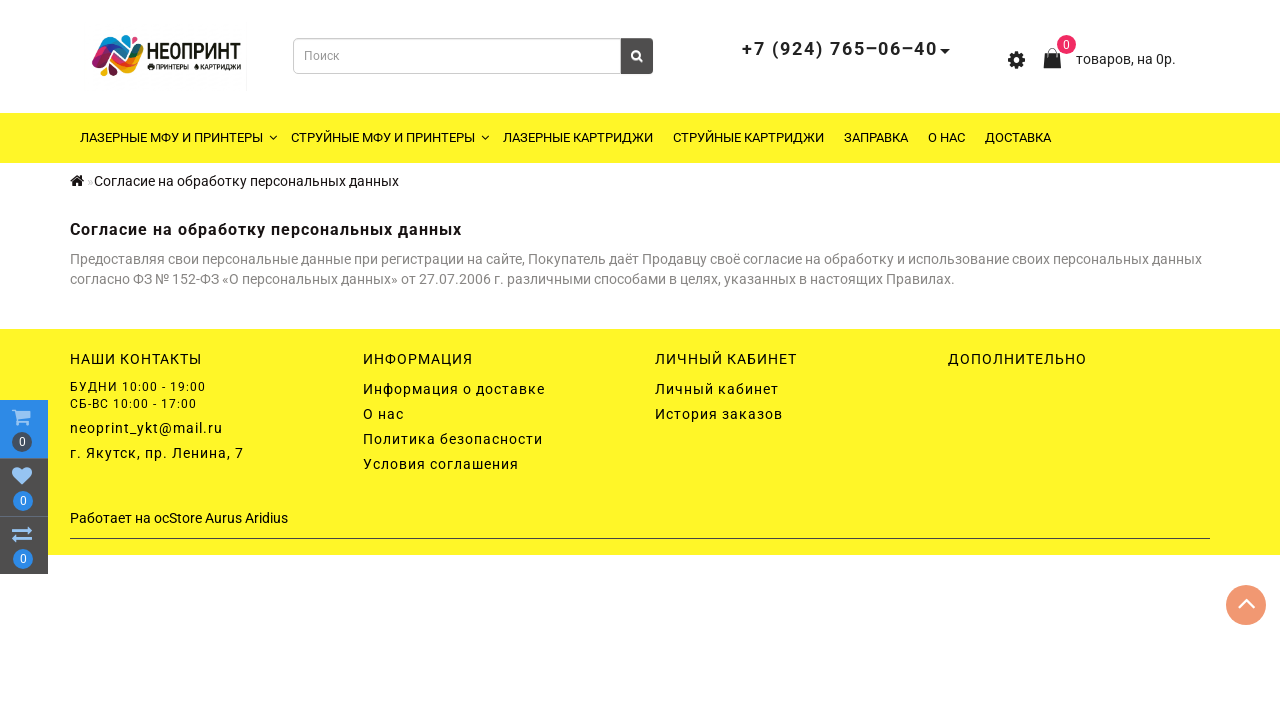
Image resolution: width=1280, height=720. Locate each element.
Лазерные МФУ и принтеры (178, 137)
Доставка (1018, 137)
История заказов (719, 414)
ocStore (178, 518)
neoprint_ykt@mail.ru (146, 428)
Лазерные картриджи (578, 137)
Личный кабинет (717, 389)
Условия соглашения (441, 464)
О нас (946, 137)
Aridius (266, 518)
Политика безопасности (453, 439)
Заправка (876, 137)
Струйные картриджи (748, 137)
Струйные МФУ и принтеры (390, 137)
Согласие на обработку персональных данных (246, 181)
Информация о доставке (454, 389)
